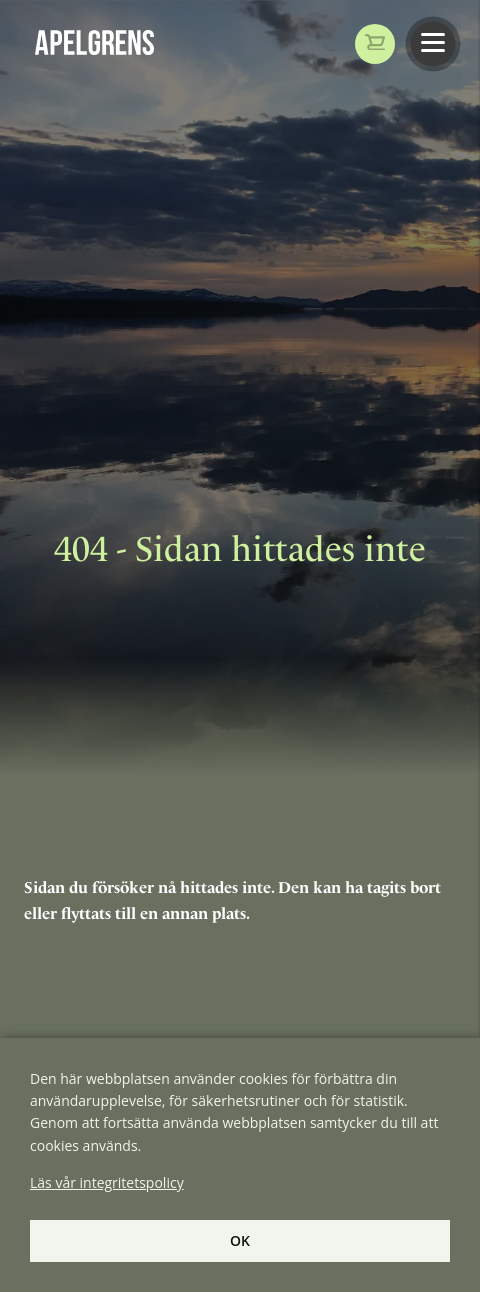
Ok (240, 1240)
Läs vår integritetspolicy (107, 1182)
